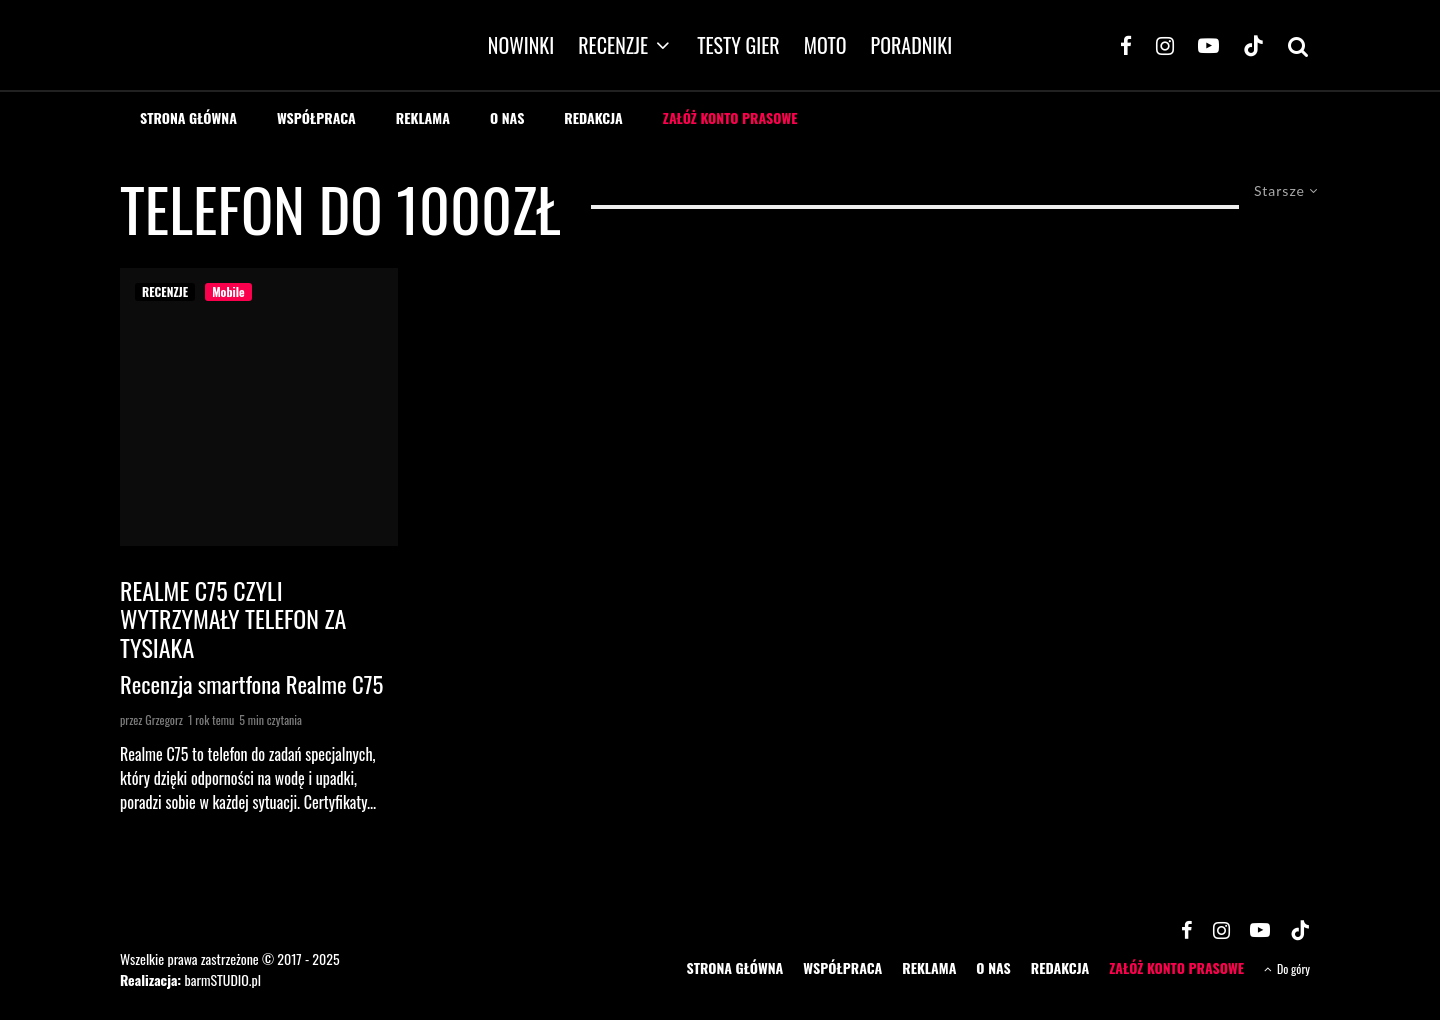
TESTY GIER (738, 45)
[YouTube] (1208, 45)
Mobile (228, 291)
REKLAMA (423, 117)
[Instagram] (1165, 45)
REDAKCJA (593, 117)
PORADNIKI (912, 45)
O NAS (507, 117)
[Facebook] (1126, 45)
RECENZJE (613, 45)
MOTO (825, 45)
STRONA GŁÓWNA (188, 117)
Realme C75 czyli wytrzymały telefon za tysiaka (233, 619)
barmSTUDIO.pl (222, 979)
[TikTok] (1253, 45)
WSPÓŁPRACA (316, 117)
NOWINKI (521, 45)
